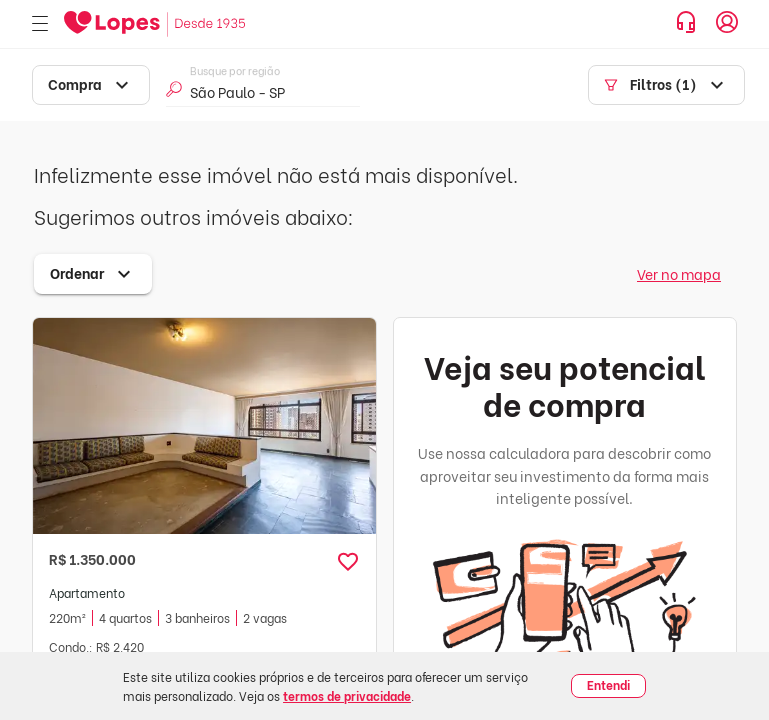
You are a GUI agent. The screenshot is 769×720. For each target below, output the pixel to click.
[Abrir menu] (40, 24)
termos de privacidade (347, 695)
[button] (348, 562)
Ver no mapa (679, 273)
